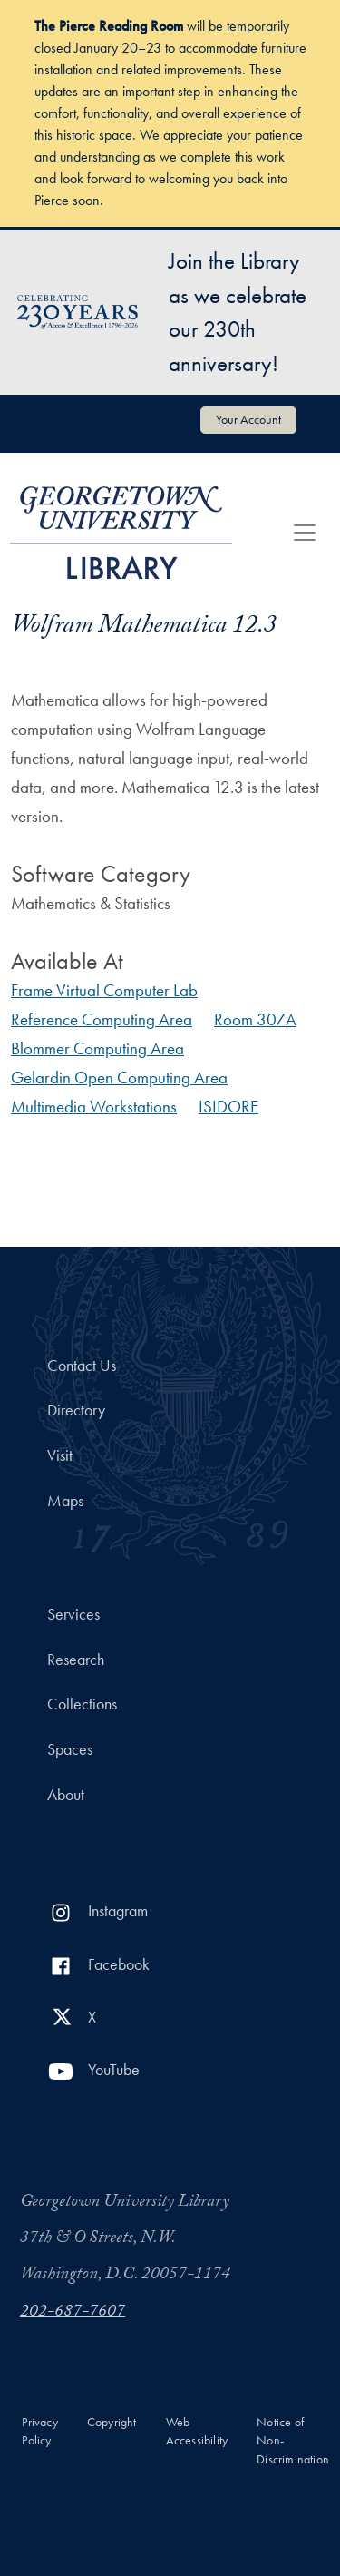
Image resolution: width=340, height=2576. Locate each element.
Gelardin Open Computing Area (119, 1077)
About (65, 1795)
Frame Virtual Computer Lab (104, 990)
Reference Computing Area (101, 1019)
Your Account (248, 419)
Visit (60, 1455)
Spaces (69, 1749)
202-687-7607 (72, 2312)
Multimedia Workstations (94, 1106)
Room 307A (255, 1019)
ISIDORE (228, 1106)
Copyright (112, 2422)
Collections (82, 1704)
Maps (65, 1501)
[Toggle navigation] (304, 532)
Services (73, 1614)
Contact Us (81, 1366)
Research (75, 1660)
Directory (76, 1410)
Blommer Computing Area (97, 1048)
